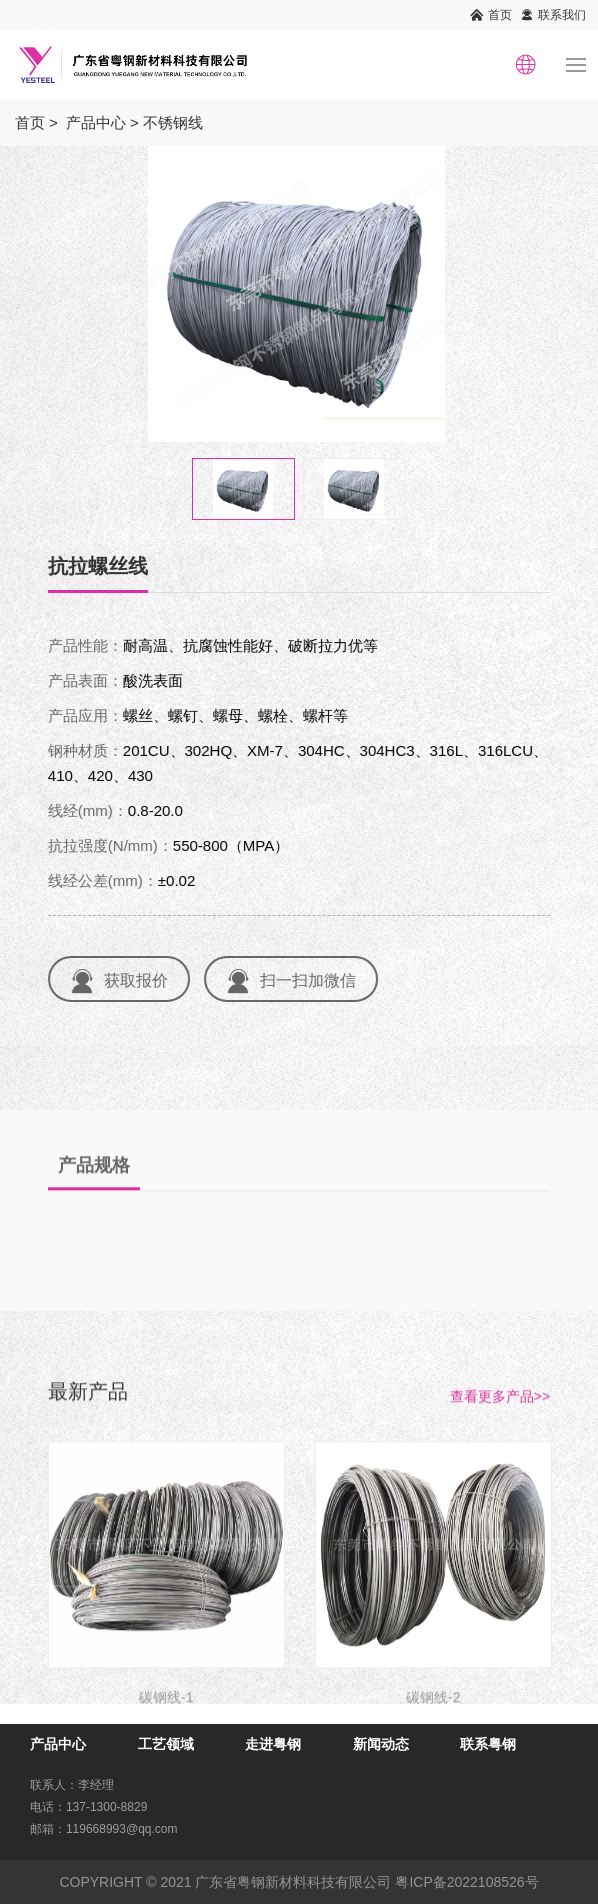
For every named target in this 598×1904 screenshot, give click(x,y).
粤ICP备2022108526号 (466, 1882)
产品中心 (96, 122)
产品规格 (94, 1198)
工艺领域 (166, 1744)
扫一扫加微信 (313, 980)
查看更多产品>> (500, 1429)
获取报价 (141, 980)
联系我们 (562, 15)
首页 (500, 15)
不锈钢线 (173, 122)
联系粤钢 (488, 1744)
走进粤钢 (273, 1744)
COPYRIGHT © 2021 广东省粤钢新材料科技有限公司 (225, 1882)
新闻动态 (381, 1744)
